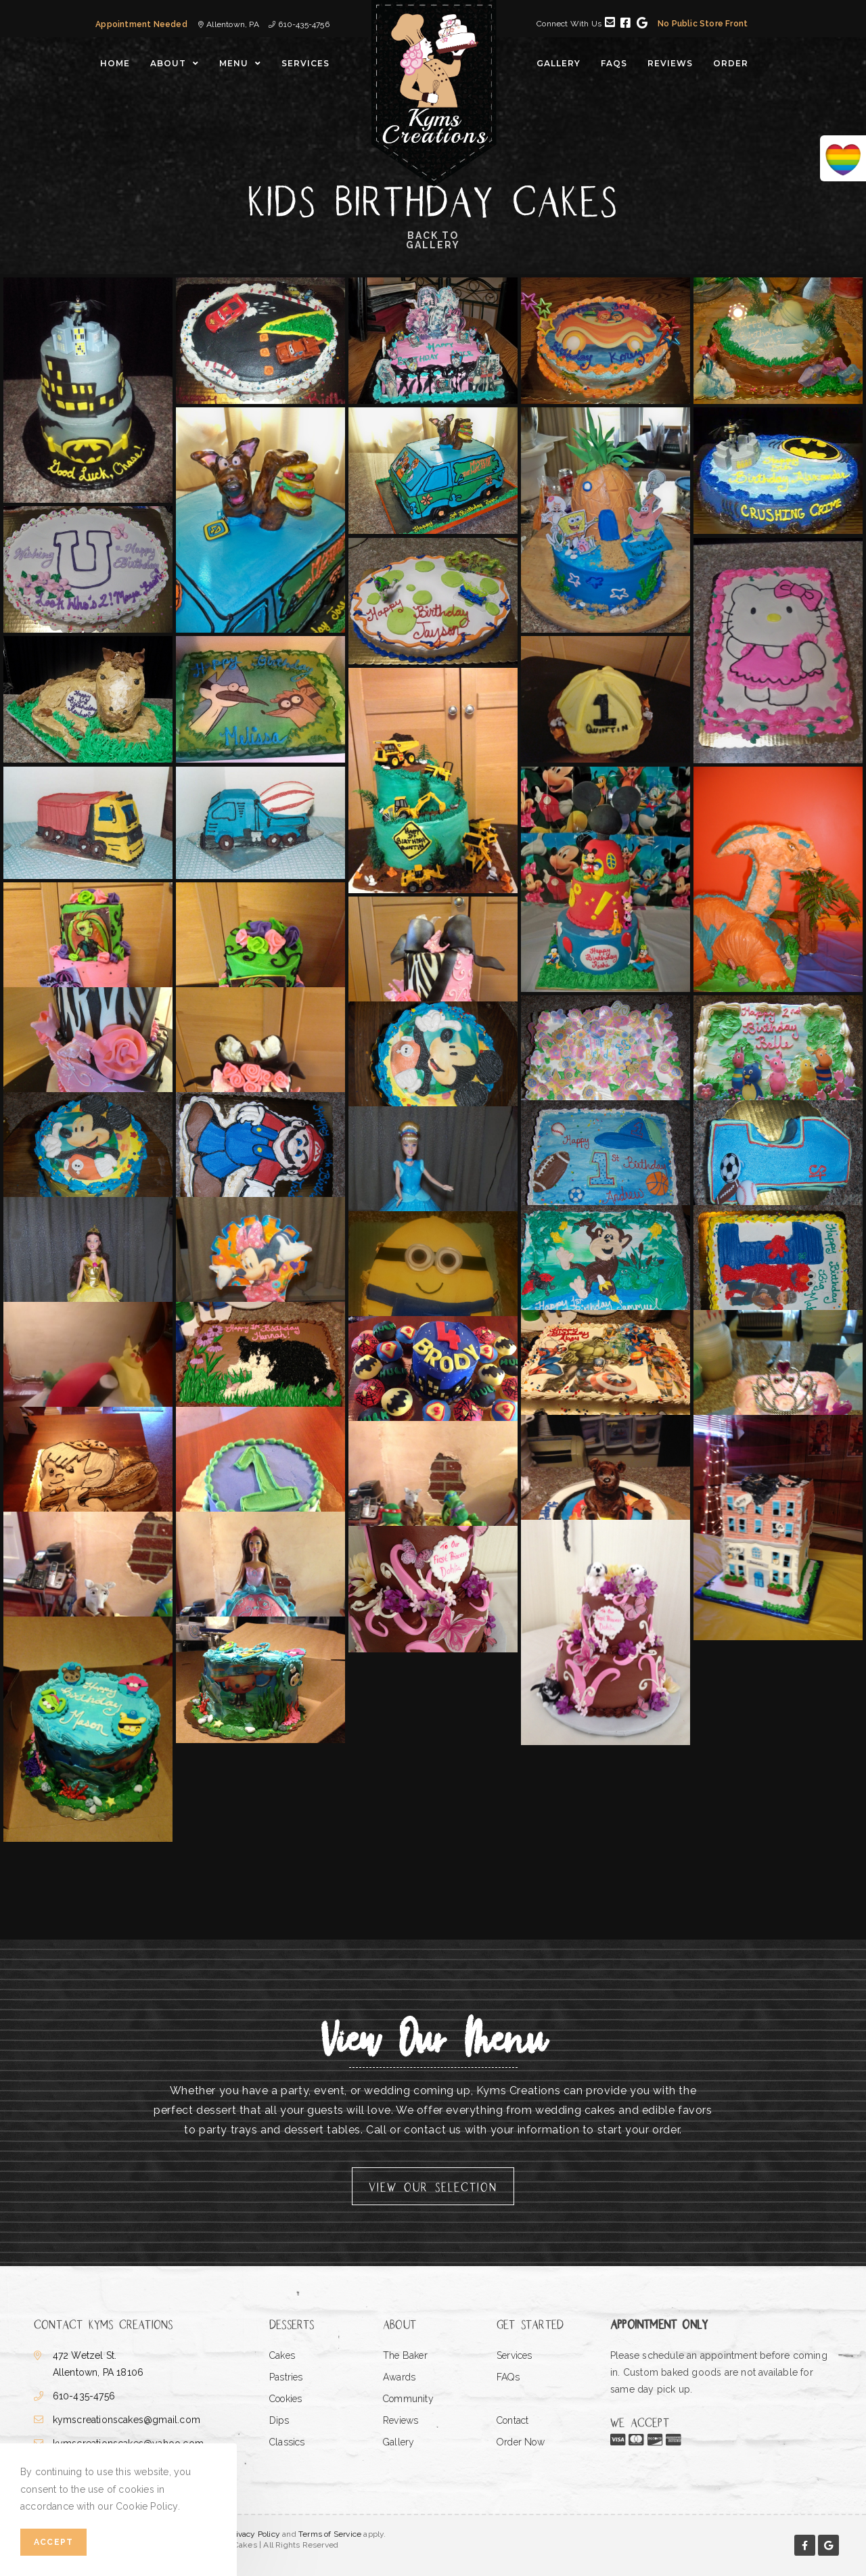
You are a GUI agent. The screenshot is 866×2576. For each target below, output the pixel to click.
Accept (53, 2542)
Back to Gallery (433, 240)
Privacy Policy (254, 2534)
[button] (433, 2186)
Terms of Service (329, 2534)
